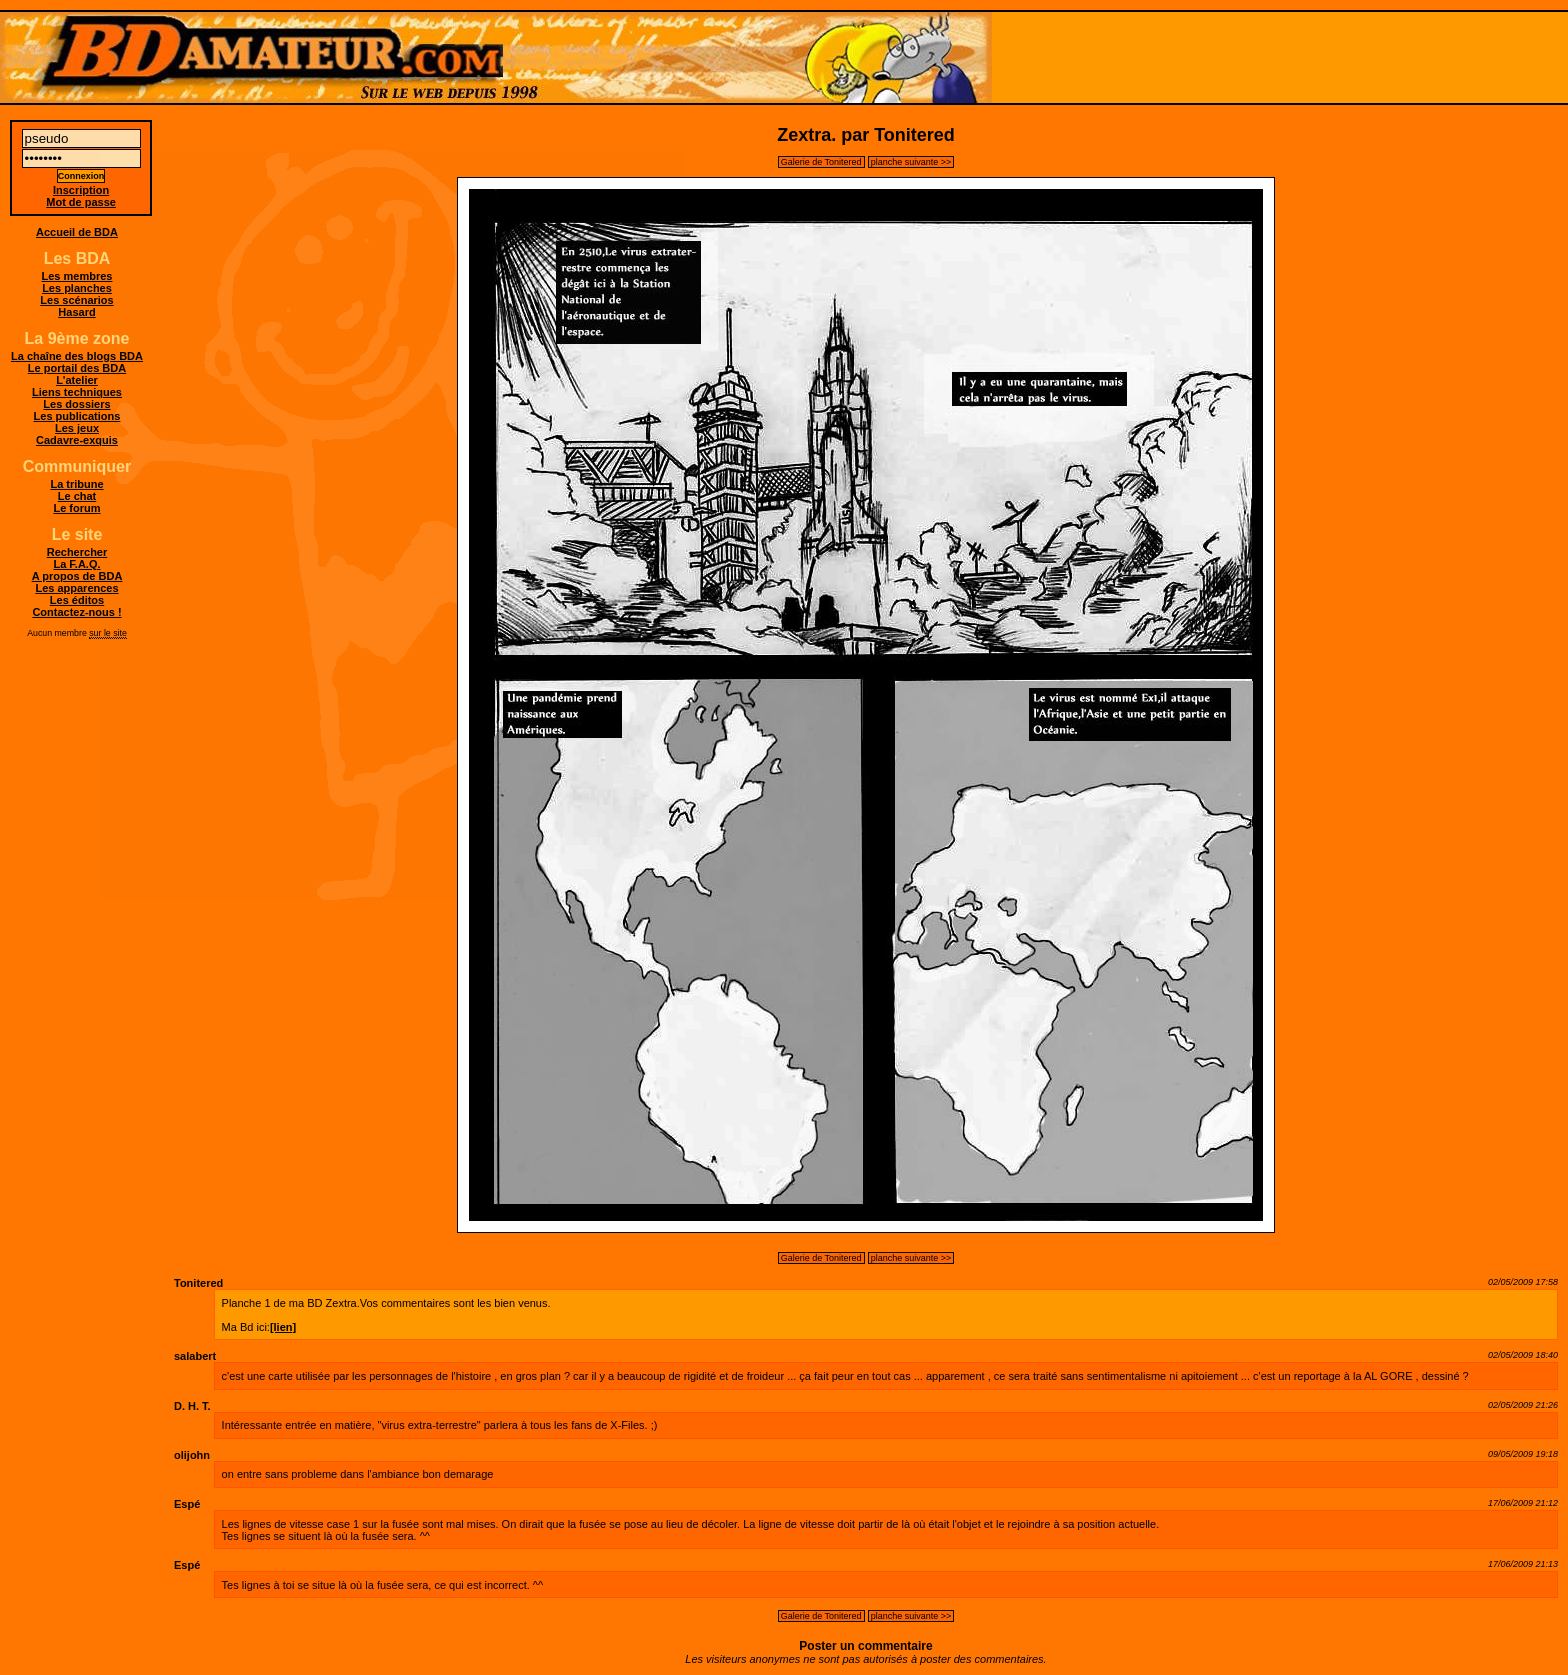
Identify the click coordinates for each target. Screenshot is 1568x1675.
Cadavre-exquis (77, 440)
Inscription (81, 190)
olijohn (192, 1455)
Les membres (77, 276)
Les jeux (77, 428)
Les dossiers (76, 404)
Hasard (76, 312)
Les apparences (76, 588)
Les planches (77, 288)
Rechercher (77, 552)
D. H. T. (192, 1406)
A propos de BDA (77, 576)
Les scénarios (76, 300)
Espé (187, 1504)
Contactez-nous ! (76, 612)
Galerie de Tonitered (821, 162)
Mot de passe (81, 202)
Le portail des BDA (77, 368)
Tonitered (198, 1283)
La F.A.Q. (76, 564)
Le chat (77, 496)
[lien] (283, 1327)
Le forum (76, 508)
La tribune (76, 484)
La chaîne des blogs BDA (77, 356)
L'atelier (77, 380)
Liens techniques (77, 392)
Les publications (77, 416)
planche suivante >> (911, 162)
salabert (195, 1356)
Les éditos (77, 600)
